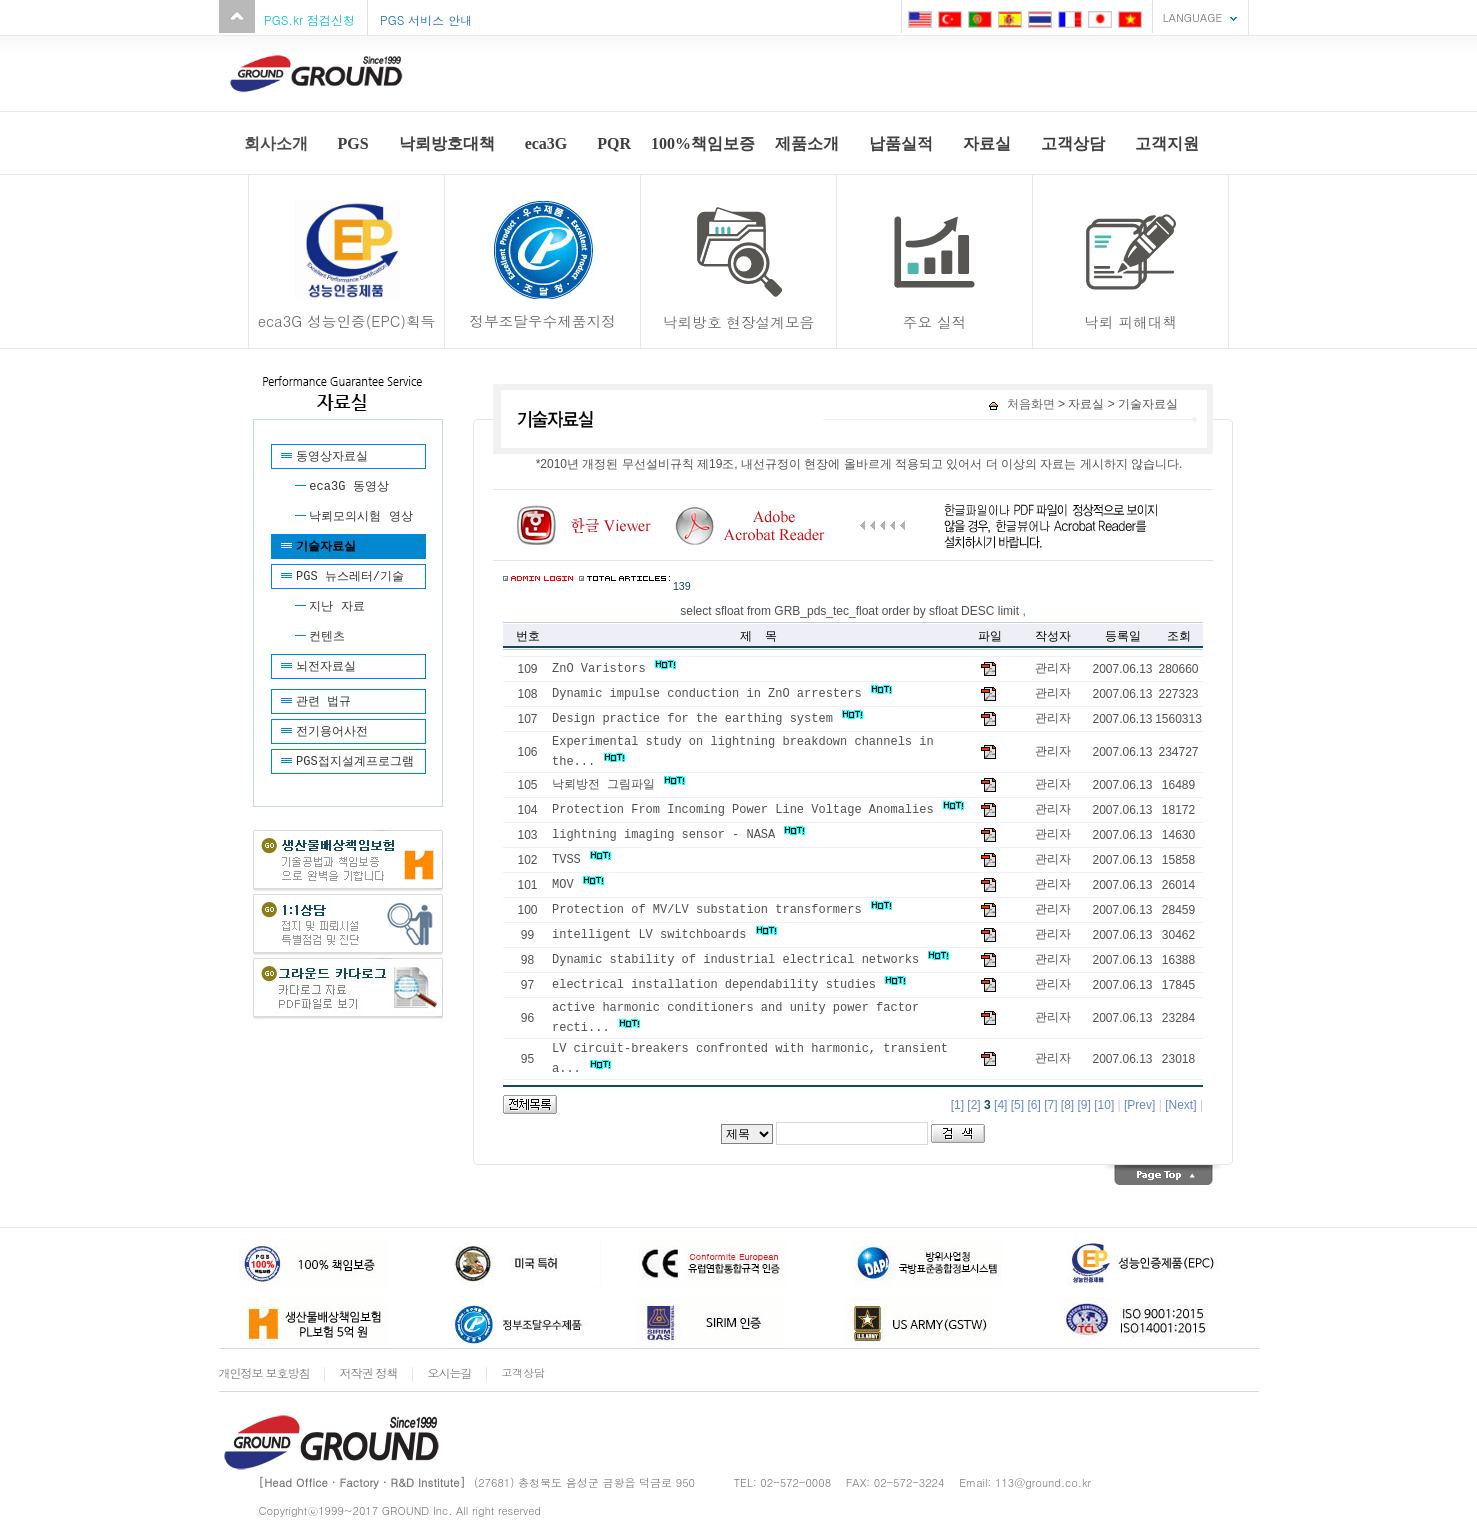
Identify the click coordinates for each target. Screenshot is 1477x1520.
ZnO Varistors (614, 669)
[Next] (1180, 1105)
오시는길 (450, 1372)
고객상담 (523, 1372)
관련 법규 (323, 702)
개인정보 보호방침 (264, 1372)
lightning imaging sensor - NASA (678, 835)
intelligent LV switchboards (664, 935)
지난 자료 (336, 607)
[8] (1067, 1105)
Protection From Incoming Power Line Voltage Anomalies (758, 810)
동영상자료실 (332, 457)
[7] (1050, 1105)
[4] (1000, 1105)
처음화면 (1021, 404)
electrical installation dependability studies (729, 985)
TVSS (581, 860)
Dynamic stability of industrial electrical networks (750, 960)
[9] (1084, 1105)
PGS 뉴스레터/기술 (350, 577)
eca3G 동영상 (348, 487)
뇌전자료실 (326, 667)
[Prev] (1139, 1105)
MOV (578, 885)
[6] (1033, 1105)
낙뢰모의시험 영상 (360, 517)
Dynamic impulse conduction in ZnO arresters (722, 694)
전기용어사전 (332, 732)
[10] (1104, 1105)
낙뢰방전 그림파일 (618, 785)
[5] (1017, 1105)
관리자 (1053, 669)
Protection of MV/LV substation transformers (722, 910)
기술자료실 (326, 547)
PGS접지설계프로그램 (355, 762)
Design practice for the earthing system (707, 719)
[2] (973, 1105)
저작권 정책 (369, 1372)
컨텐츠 (327, 637)
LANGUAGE (1193, 17)
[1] (957, 1105)
